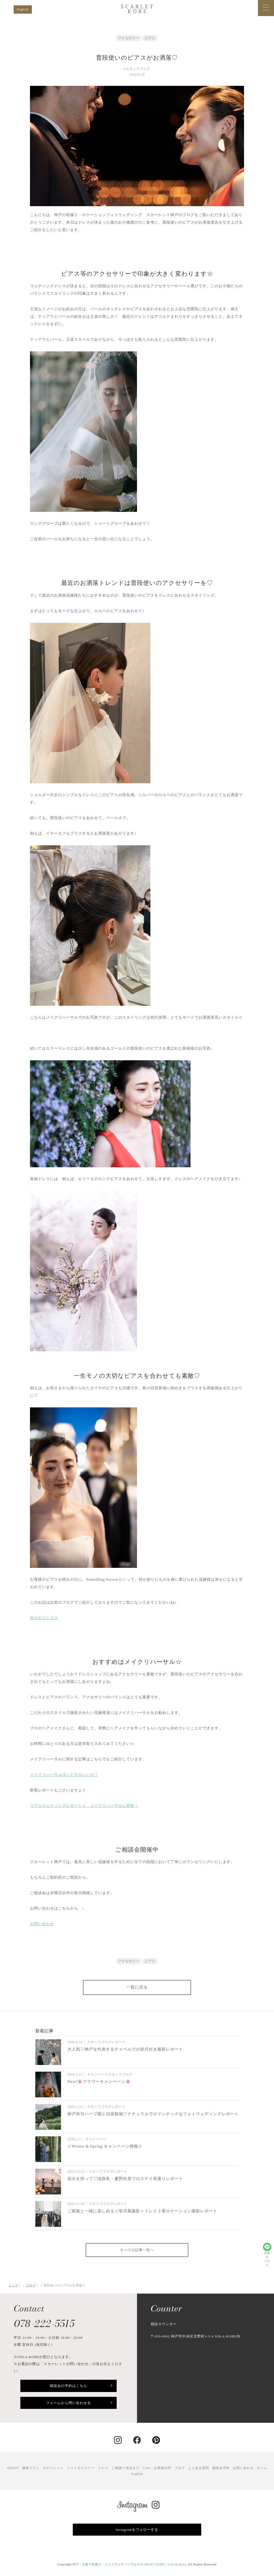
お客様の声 (162, 2468)
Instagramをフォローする (137, 2530)
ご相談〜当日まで (125, 2468)
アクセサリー (128, 38)
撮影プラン (31, 2468)
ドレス (103, 2468)
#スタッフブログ (137, 69)
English (23, 9)
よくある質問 (198, 2468)
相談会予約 (221, 2468)
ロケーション (53, 2468)
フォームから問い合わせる (68, 2403)
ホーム (262, 2468)
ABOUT (13, 2468)
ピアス (150, 38)
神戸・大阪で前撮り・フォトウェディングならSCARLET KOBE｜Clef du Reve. (130, 2564)
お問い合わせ (42, 1924)
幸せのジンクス (44, 1618)
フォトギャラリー (81, 2468)
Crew (147, 2468)
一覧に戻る (137, 1987)
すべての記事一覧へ (137, 2250)
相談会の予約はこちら (68, 2386)
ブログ (179, 2468)
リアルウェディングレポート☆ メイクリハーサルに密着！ (84, 1806)
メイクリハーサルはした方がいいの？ (64, 1775)
